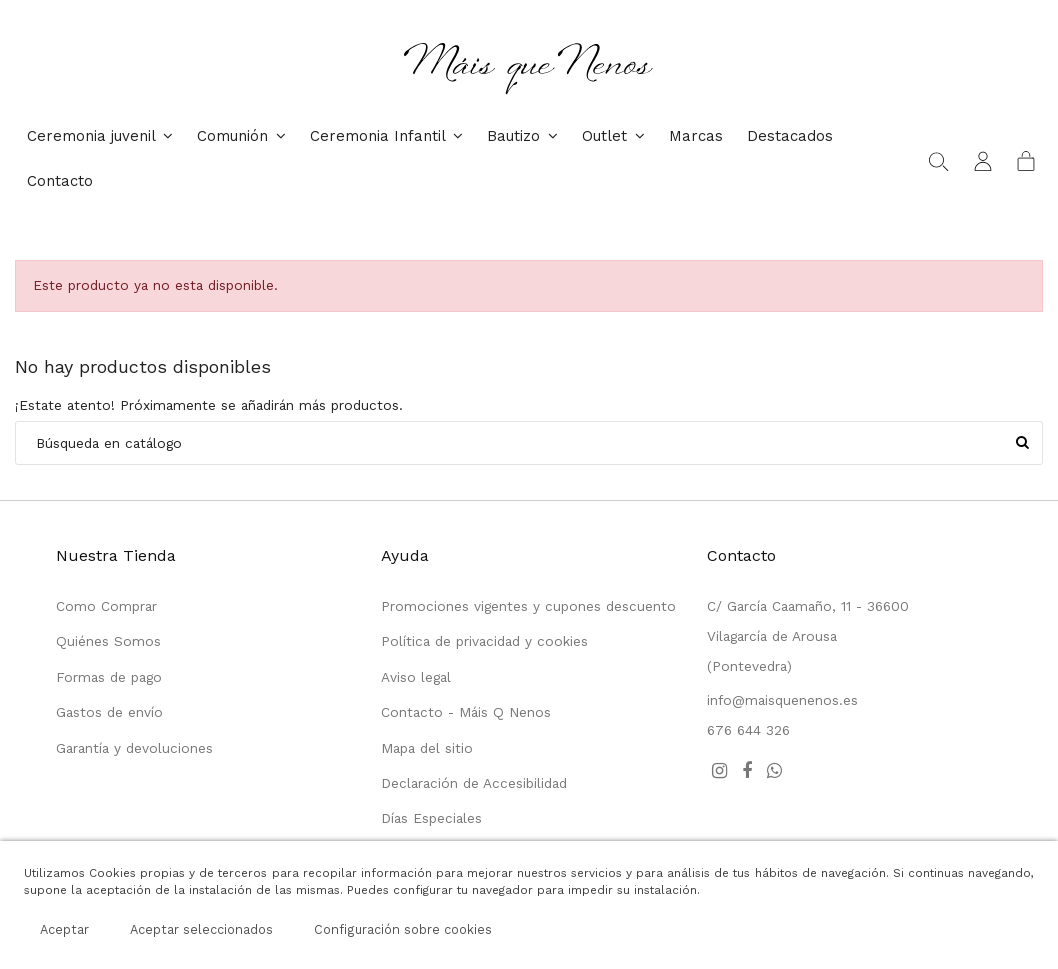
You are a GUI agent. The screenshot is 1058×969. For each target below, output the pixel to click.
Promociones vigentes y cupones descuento (528, 606)
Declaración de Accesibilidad (474, 783)
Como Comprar (106, 606)
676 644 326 (748, 730)
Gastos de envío (109, 712)
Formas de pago (109, 677)
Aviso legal (416, 677)
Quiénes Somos (108, 641)
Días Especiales (431, 818)
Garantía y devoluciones (134, 748)
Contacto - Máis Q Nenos (466, 712)
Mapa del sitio (427, 748)
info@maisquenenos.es (782, 700)
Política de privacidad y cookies (484, 641)
